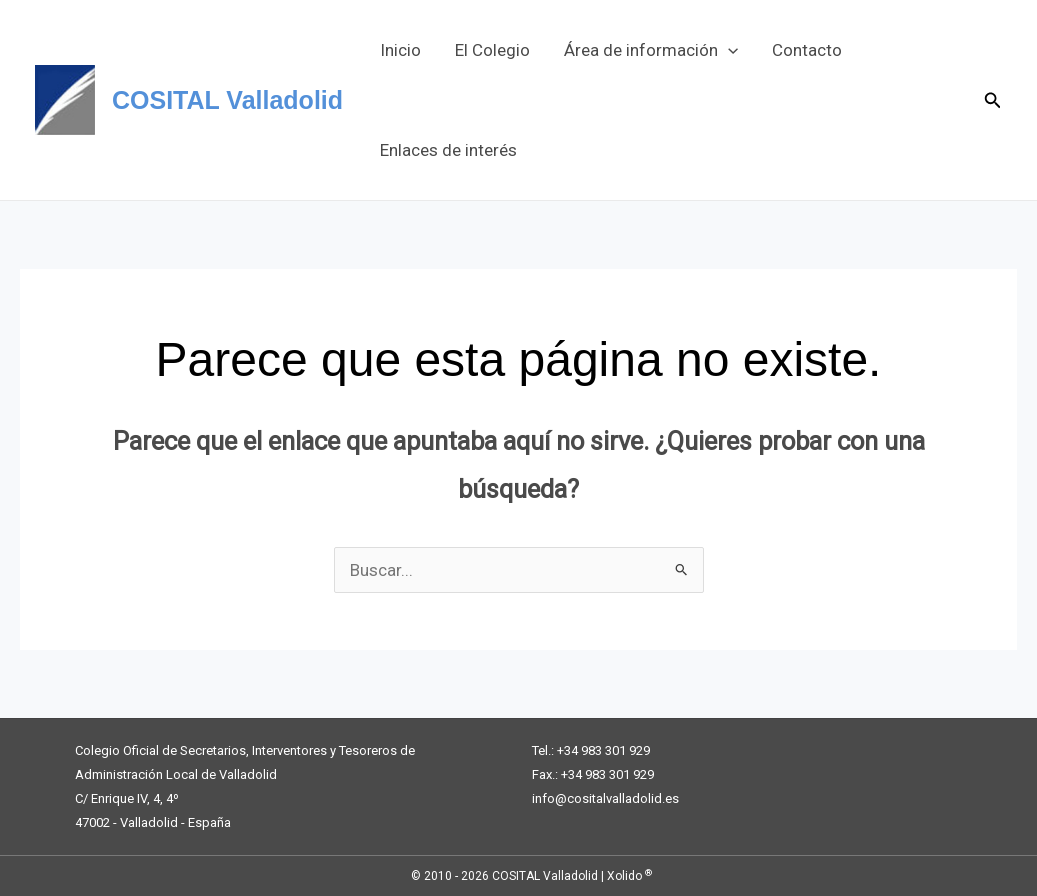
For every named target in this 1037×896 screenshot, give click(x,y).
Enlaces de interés (448, 150)
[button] (728, 50)
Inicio (400, 50)
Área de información (651, 50)
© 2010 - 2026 (450, 876)
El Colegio (492, 50)
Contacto (807, 50)
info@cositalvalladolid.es (605, 798)
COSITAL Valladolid (227, 100)
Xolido (629, 876)
